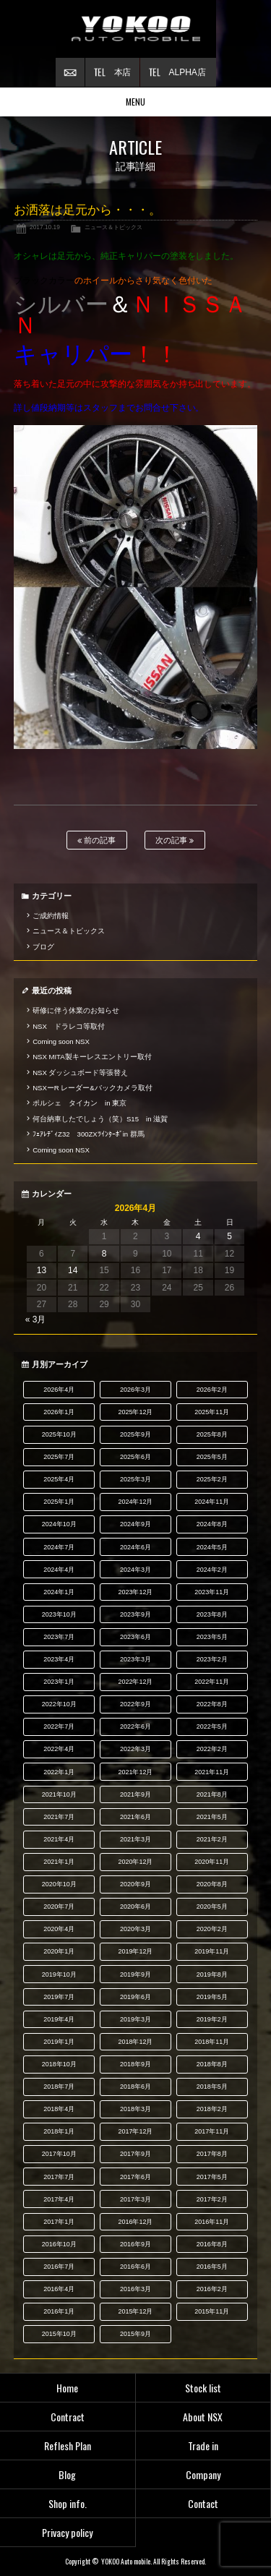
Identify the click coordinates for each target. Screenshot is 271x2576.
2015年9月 (135, 2333)
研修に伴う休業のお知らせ (76, 1010)
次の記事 (174, 840)
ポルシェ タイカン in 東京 (79, 1103)
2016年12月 (136, 2221)
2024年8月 (212, 1524)
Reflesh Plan (67, 2445)
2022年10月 (59, 1704)
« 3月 (35, 1319)
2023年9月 (135, 1614)
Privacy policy (67, 2532)
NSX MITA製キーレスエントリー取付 (92, 1057)
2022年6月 (135, 1726)
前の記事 (96, 840)
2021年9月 (135, 1794)
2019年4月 (58, 2019)
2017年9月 (135, 2153)
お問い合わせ (70, 72)
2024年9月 (135, 1524)
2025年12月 (136, 1412)
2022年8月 (212, 1704)
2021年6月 (135, 1816)
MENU (135, 101)
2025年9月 (135, 1434)
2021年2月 (212, 1839)
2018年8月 (212, 2064)
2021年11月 (211, 1772)
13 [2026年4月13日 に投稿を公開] (41, 1270)
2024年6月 (135, 1547)
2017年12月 (136, 2131)
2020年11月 (211, 1861)
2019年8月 (212, 1974)
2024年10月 (59, 1524)
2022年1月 (58, 1772)
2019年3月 (135, 2019)
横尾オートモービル (136, 29)
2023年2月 (212, 1659)
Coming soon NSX (61, 1041)
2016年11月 (211, 2221)
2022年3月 (135, 1749)
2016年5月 (212, 2266)
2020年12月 (136, 1861)
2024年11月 (211, 1501)
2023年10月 (59, 1614)
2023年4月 (58, 1659)
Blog (67, 2474)
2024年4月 (58, 1569)
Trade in (203, 2445)
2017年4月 (58, 2199)
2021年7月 (58, 1816)
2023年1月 (58, 1681)
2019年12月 (136, 1951)
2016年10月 (59, 2244)
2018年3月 (135, 2109)
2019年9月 (135, 1974)
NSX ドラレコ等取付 (69, 1026)
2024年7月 (58, 1547)
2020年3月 (135, 1929)
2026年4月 (58, 1389)
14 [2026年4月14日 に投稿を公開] (72, 1270)
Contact (203, 2503)
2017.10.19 (45, 227)
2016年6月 (135, 2266)
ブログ (43, 947)
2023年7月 (58, 1636)
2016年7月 (58, 2266)
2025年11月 (211, 1412)
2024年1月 (58, 1592)
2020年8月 (212, 1884)
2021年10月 (59, 1794)
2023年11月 (211, 1592)
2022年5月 (212, 1726)
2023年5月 (212, 1636)
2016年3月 (135, 2289)
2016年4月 (58, 2289)
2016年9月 (135, 2244)
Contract (68, 2416)
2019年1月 (58, 2041)
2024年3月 (135, 1569)
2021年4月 (58, 1839)
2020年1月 (58, 1951)
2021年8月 (212, 1794)
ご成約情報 (51, 916)
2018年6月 (135, 2086)
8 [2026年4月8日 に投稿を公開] (104, 1254)
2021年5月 (212, 1816)
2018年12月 (136, 2041)
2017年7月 (58, 2177)
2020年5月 (212, 1906)
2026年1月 (58, 1412)
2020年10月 (59, 1884)
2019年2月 (212, 2019)
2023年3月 (135, 1659)
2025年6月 (135, 1456)
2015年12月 (136, 2311)
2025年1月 (58, 1501)
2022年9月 (135, 1704)
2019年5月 (212, 1997)
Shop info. (67, 2503)
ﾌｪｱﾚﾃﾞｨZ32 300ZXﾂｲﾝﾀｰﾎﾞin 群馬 (89, 1134)
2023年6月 (135, 1636)
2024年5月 (212, 1547)
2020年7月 (58, 1906)
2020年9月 (135, 1884)
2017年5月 (212, 2177)
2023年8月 (212, 1614)
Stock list (203, 2387)
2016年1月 (58, 2311)
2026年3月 (135, 1389)
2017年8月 (212, 2153)
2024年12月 (136, 1501)
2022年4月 (58, 1749)
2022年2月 (212, 1749)
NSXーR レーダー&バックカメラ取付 (92, 1088)
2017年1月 (58, 2221)
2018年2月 (212, 2109)
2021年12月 (136, 1772)
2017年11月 (211, 2131)
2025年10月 (59, 1434)
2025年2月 (212, 1479)
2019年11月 (211, 1951)
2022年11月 (211, 1681)
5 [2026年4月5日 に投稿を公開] (229, 1236)
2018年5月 (212, 2086)
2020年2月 (212, 1929)
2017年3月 (135, 2199)
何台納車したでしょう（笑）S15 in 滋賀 (100, 1119)
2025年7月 (58, 1456)
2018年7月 (58, 2086)
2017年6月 (135, 2177)
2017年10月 (59, 2153)
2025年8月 (212, 1434)
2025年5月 (212, 1456)
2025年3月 (135, 1479)
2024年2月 (212, 1569)
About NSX (203, 2416)
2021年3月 (135, 1839)
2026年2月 (212, 1389)
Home (67, 2387)
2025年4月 (58, 1479)
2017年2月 (212, 2199)
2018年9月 (135, 2064)
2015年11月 (211, 2311)
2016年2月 (212, 2289)
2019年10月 (59, 1974)
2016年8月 (212, 2244)
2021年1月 (58, 1861)
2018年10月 (59, 2064)
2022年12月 (136, 1681)
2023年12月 (136, 1592)
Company (203, 2474)
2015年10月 (59, 2333)
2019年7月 (58, 1997)
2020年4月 (58, 1929)
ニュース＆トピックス (113, 227)
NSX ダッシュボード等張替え (80, 1073)
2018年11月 (211, 2041)
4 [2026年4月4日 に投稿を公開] (198, 1236)
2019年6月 (135, 1997)
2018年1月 (58, 2131)
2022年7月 (58, 1726)
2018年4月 (58, 2109)
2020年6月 (135, 1906)
